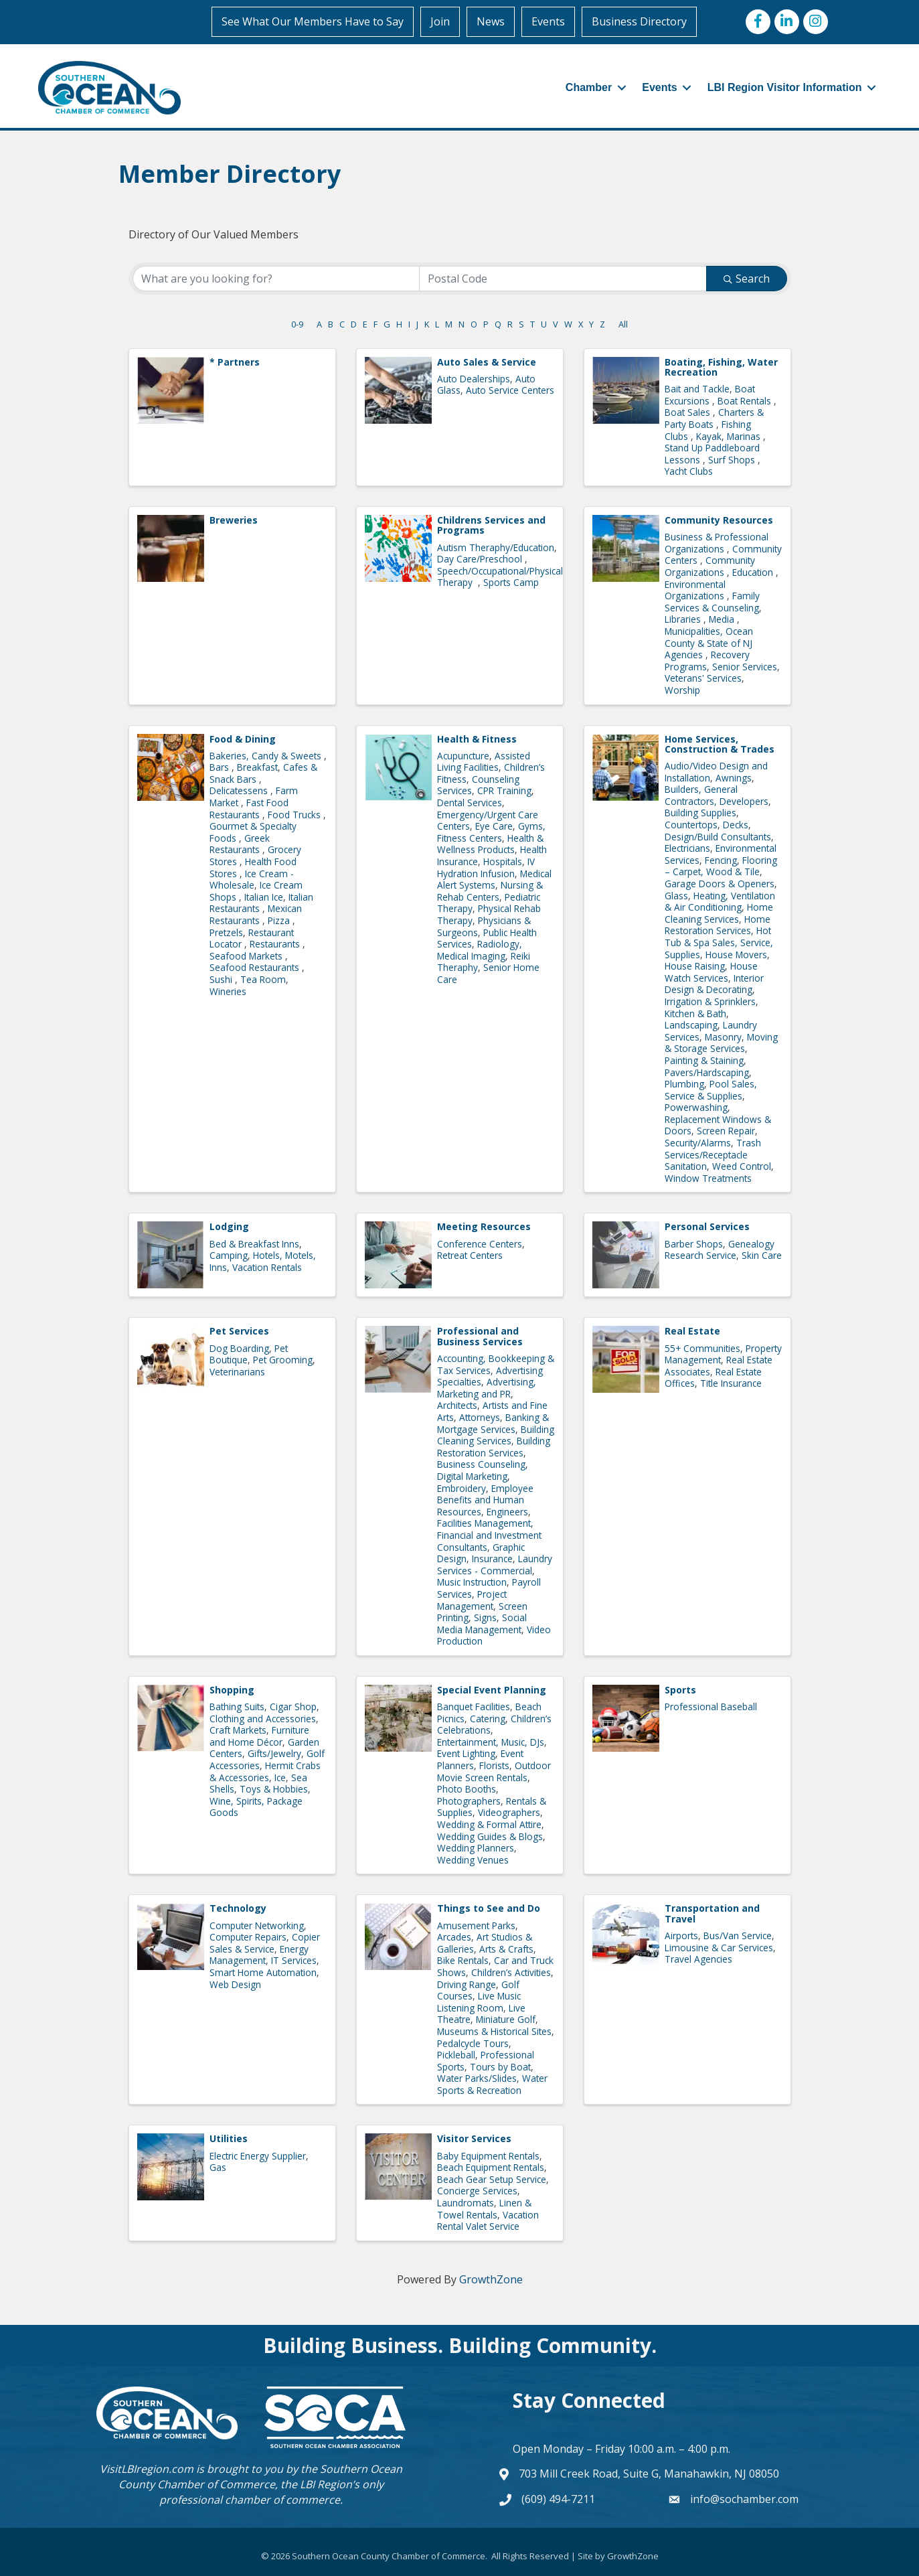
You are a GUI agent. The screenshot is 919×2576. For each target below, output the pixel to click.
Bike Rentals (463, 1960)
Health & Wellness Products (490, 844)
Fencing (721, 860)
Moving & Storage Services (721, 1043)
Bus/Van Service (737, 1935)
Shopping (232, 1689)
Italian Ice (263, 897)
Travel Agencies (698, 1959)
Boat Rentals (746, 400)
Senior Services (744, 666)
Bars (221, 767)
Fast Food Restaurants (249, 808)
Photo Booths (466, 1789)
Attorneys (479, 1417)
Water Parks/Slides (477, 2078)
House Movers (736, 954)
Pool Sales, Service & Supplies (711, 1089)
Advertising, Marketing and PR (486, 1387)
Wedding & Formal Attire (489, 1824)
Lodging (229, 1226)
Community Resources (719, 520)
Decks (735, 824)
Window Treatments (708, 1178)
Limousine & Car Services (719, 1947)
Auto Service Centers (510, 390)
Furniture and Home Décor (259, 1736)
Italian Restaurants (261, 903)
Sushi (222, 979)
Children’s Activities (511, 1972)
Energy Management (259, 1955)
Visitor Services (474, 2138)
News (491, 21)
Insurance (492, 1558)
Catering (487, 1718)
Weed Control (741, 1166)
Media (723, 619)
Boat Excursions (710, 394)
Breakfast (257, 767)
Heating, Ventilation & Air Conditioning (720, 901)
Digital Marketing (472, 1476)
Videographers (509, 1812)
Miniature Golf (505, 2019)
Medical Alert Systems (494, 879)
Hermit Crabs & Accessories (265, 1771)
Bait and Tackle (697, 388)
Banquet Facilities (473, 1706)
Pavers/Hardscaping (707, 1071)
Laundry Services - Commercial (494, 1564)
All (623, 324)
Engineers (507, 1511)
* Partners (235, 362)
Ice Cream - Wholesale (252, 879)
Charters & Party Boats (714, 418)
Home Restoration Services (717, 925)
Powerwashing (696, 1107)
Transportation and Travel (712, 1913)
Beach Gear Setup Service (491, 2179)
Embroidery (461, 1488)
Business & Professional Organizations (716, 542)
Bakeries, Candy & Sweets (267, 755)
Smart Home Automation (263, 1972)
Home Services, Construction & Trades (719, 743)
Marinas (745, 436)
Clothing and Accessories (263, 1718)
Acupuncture (463, 755)
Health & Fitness (477, 738)
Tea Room (263, 979)
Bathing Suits (237, 1706)
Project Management (472, 1600)
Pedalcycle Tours (473, 2042)
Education (754, 572)
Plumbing (684, 1083)
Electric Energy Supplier (258, 2155)
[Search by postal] (563, 278)
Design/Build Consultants (718, 836)
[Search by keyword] (276, 278)
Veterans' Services (703, 678)
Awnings (734, 777)
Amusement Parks (476, 1925)
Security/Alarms (698, 1142)
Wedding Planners (475, 1847)
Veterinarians (237, 1371)
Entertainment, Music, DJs (490, 1742)
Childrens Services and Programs (491, 525)
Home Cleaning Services (719, 913)
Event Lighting (466, 1753)
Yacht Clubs (689, 471)
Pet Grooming (283, 1359)
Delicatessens (240, 790)
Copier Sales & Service (265, 1942)
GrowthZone (491, 2279)
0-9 (297, 324)
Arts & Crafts (506, 1949)
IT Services (294, 1960)
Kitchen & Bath (695, 1013)
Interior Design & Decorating (714, 984)
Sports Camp (511, 582)
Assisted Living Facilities (483, 761)
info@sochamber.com (744, 2499)
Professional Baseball (711, 1706)
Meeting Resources (484, 1226)
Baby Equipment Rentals (488, 2155)
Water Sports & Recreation (492, 2084)
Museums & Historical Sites (494, 2031)
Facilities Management (484, 1523)
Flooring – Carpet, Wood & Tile (721, 866)
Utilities (229, 2138)
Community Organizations (710, 566)
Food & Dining (243, 738)
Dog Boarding (239, 1348)
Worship (682, 690)
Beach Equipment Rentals (490, 2167)
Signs (485, 1617)
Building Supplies (700, 812)
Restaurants (276, 943)
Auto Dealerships (473, 378)
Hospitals (502, 861)
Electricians (687, 848)
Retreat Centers (470, 1255)
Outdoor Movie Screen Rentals (494, 1771)
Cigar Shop (293, 1706)
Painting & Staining (704, 1060)
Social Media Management (482, 1623)
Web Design (235, 1984)
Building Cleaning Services (495, 1435)
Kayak (709, 436)
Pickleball (456, 2054)
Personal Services (707, 1226)
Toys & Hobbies (274, 1789)
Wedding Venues (473, 1859)
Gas (218, 2167)
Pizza (280, 920)
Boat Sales (689, 412)
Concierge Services (477, 2190)
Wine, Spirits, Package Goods (256, 1807)
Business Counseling (481, 1464)
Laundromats (465, 2202)
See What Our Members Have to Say (313, 21)
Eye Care (494, 826)
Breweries (234, 520)
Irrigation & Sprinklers (710, 1001)
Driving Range (466, 1984)
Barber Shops (694, 1243)
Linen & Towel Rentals (484, 2208)
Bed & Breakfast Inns (254, 1243)
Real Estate (692, 1330)
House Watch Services (711, 972)
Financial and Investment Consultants (489, 1541)
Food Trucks (295, 814)
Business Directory (639, 21)
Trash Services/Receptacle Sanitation (713, 1154)
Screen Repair (726, 1130)
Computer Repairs (248, 1936)
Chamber (589, 87)
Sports (680, 1689)
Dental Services (469, 802)
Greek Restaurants (240, 844)
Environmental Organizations (696, 590)
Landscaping (691, 1024)
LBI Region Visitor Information (784, 87)
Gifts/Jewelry (274, 1753)
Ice (280, 1777)
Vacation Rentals (267, 1267)
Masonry (723, 1037)
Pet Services (239, 1330)
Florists (494, 1765)
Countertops (691, 824)
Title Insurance (731, 1383)
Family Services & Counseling (712, 601)
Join (440, 21)
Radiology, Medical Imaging (479, 949)
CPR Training (504, 790)
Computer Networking (257, 1925)
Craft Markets (238, 1730)
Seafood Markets (247, 956)
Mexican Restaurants (256, 914)
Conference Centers (479, 1243)
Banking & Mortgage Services (493, 1423)
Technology (238, 1908)
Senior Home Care (488, 973)
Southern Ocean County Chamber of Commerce (260, 2476)
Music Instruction (472, 1582)
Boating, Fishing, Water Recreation (721, 367)
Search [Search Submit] (747, 278)
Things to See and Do (488, 1908)
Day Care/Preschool (481, 558)
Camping (229, 1255)
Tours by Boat (500, 2066)
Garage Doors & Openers (719, 883)
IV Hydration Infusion (486, 867)
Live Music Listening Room (479, 2001)
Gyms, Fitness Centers (491, 832)
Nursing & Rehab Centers (490, 891)
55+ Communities (702, 1348)
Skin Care (762, 1255)
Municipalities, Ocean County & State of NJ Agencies (709, 643)
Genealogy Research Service (719, 1249)
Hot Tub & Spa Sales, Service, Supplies (719, 942)
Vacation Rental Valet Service (488, 2220)
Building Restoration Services (493, 1446)
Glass (676, 895)
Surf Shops (733, 459)
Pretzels (226, 932)
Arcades (454, 1936)
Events (549, 21)
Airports (681, 1935)
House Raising (695, 966)
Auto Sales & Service (486, 362)
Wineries (228, 991)
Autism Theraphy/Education (495, 547)
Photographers (469, 1801)
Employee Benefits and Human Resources (485, 1500)
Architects (457, 1405)
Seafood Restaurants (256, 967)
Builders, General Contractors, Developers (716, 795)
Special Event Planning (491, 1689)
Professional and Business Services (480, 1335)
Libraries (684, 619)
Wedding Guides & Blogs (490, 1836)
